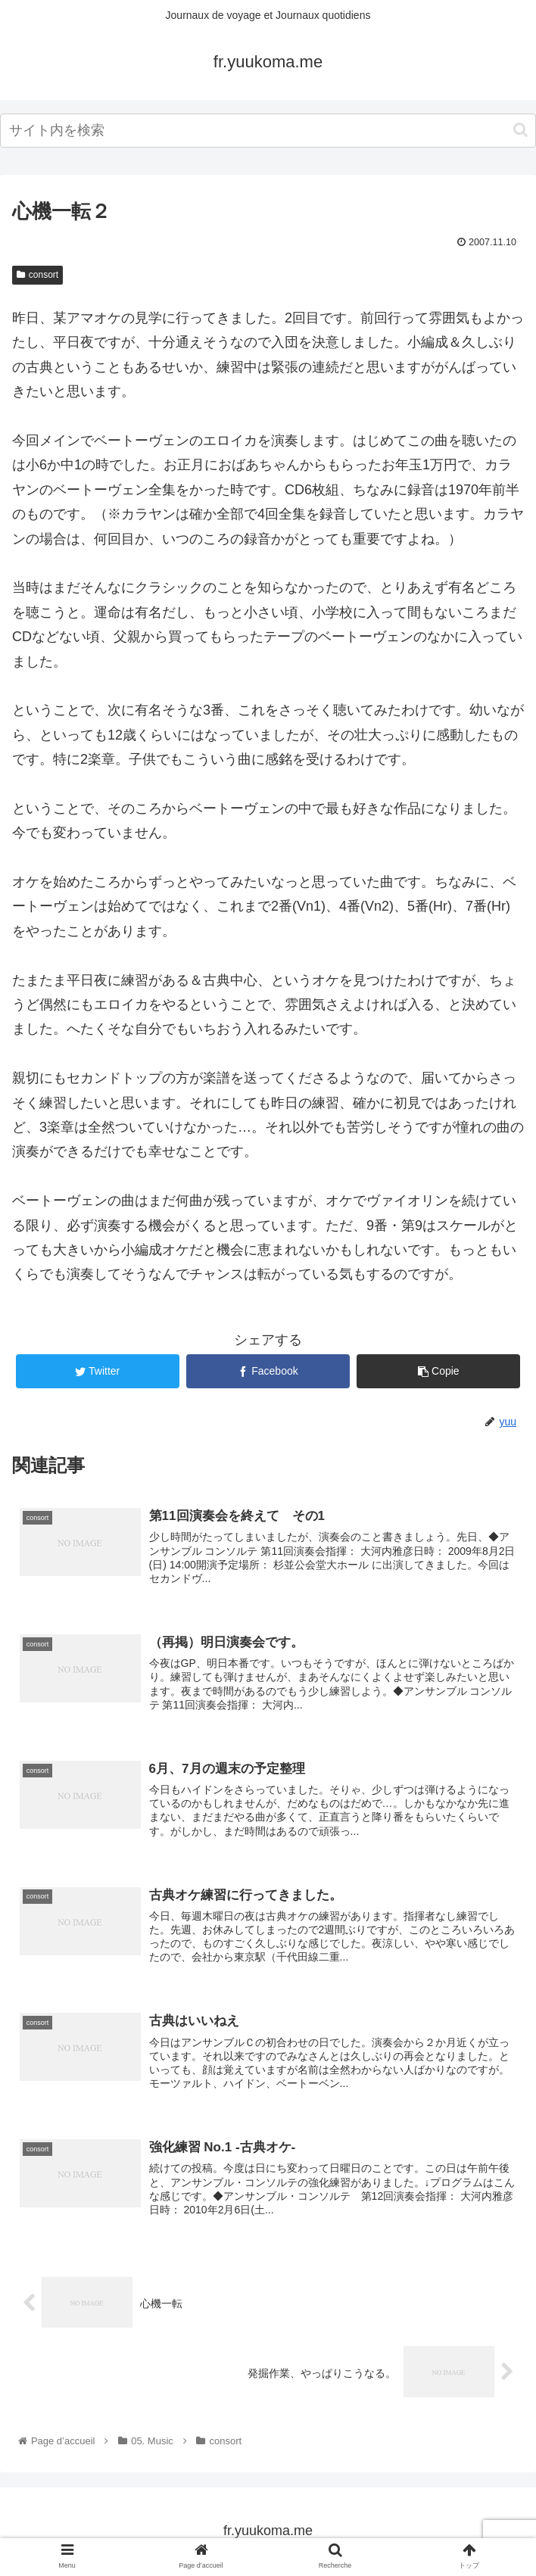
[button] (520, 130)
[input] (268, 131)
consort (37, 274)
